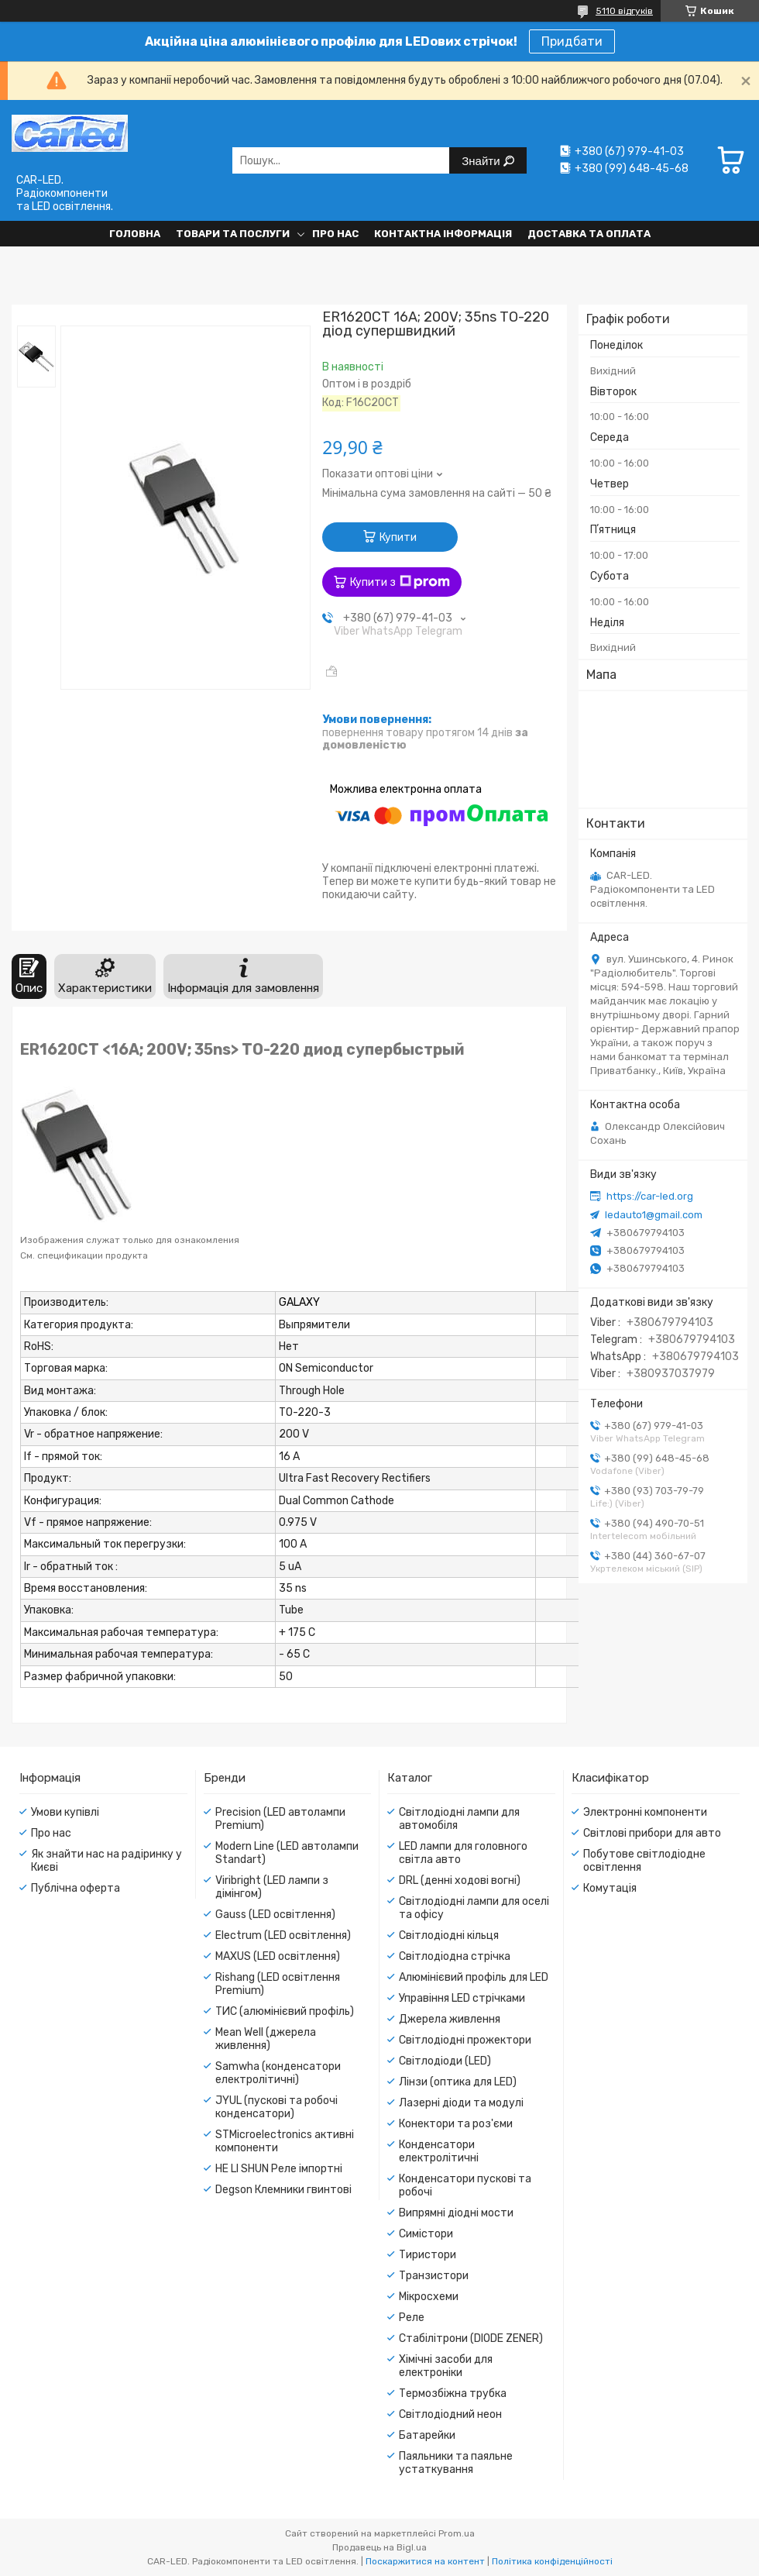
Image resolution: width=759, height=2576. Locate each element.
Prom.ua (456, 2533)
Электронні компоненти (645, 1812)
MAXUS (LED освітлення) (277, 1956)
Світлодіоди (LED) (445, 2061)
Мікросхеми (428, 2296)
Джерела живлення (449, 2019)
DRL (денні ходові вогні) (459, 1880)
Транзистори (434, 2275)
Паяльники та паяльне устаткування (456, 2463)
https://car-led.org (649, 1196)
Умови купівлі (65, 1812)
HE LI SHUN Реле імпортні (278, 2168)
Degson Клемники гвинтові (283, 2189)
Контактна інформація (443, 233)
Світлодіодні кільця (449, 1935)
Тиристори (427, 2254)
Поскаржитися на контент (425, 2561)
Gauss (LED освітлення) (275, 1914)
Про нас (335, 233)
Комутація (610, 1888)
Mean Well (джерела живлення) (265, 2039)
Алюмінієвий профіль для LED (473, 1977)
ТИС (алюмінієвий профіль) (284, 2011)
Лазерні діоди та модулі (461, 2102)
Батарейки (427, 2435)
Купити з (400, 582)
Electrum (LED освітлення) (283, 1935)
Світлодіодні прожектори (465, 2040)
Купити (398, 537)
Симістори (426, 2233)
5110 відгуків (624, 10)
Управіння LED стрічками (462, 1998)
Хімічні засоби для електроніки (446, 2366)
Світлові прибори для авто (652, 1833)
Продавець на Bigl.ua (379, 2547)
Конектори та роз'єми (456, 2123)
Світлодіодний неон (450, 2414)
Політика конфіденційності (552, 2561)
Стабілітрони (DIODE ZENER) (471, 2338)
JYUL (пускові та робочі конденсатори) (276, 2107)
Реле (411, 2317)
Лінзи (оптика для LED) (458, 2082)
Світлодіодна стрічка (454, 1956)
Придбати (572, 41)
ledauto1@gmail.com (653, 1215)
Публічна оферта (75, 1888)
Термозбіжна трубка (453, 2393)
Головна (134, 233)
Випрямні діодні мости (456, 2213)
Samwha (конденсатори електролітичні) (278, 2073)
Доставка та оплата (589, 233)
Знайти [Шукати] (482, 160)
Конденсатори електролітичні (439, 2151)
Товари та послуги (233, 233)
